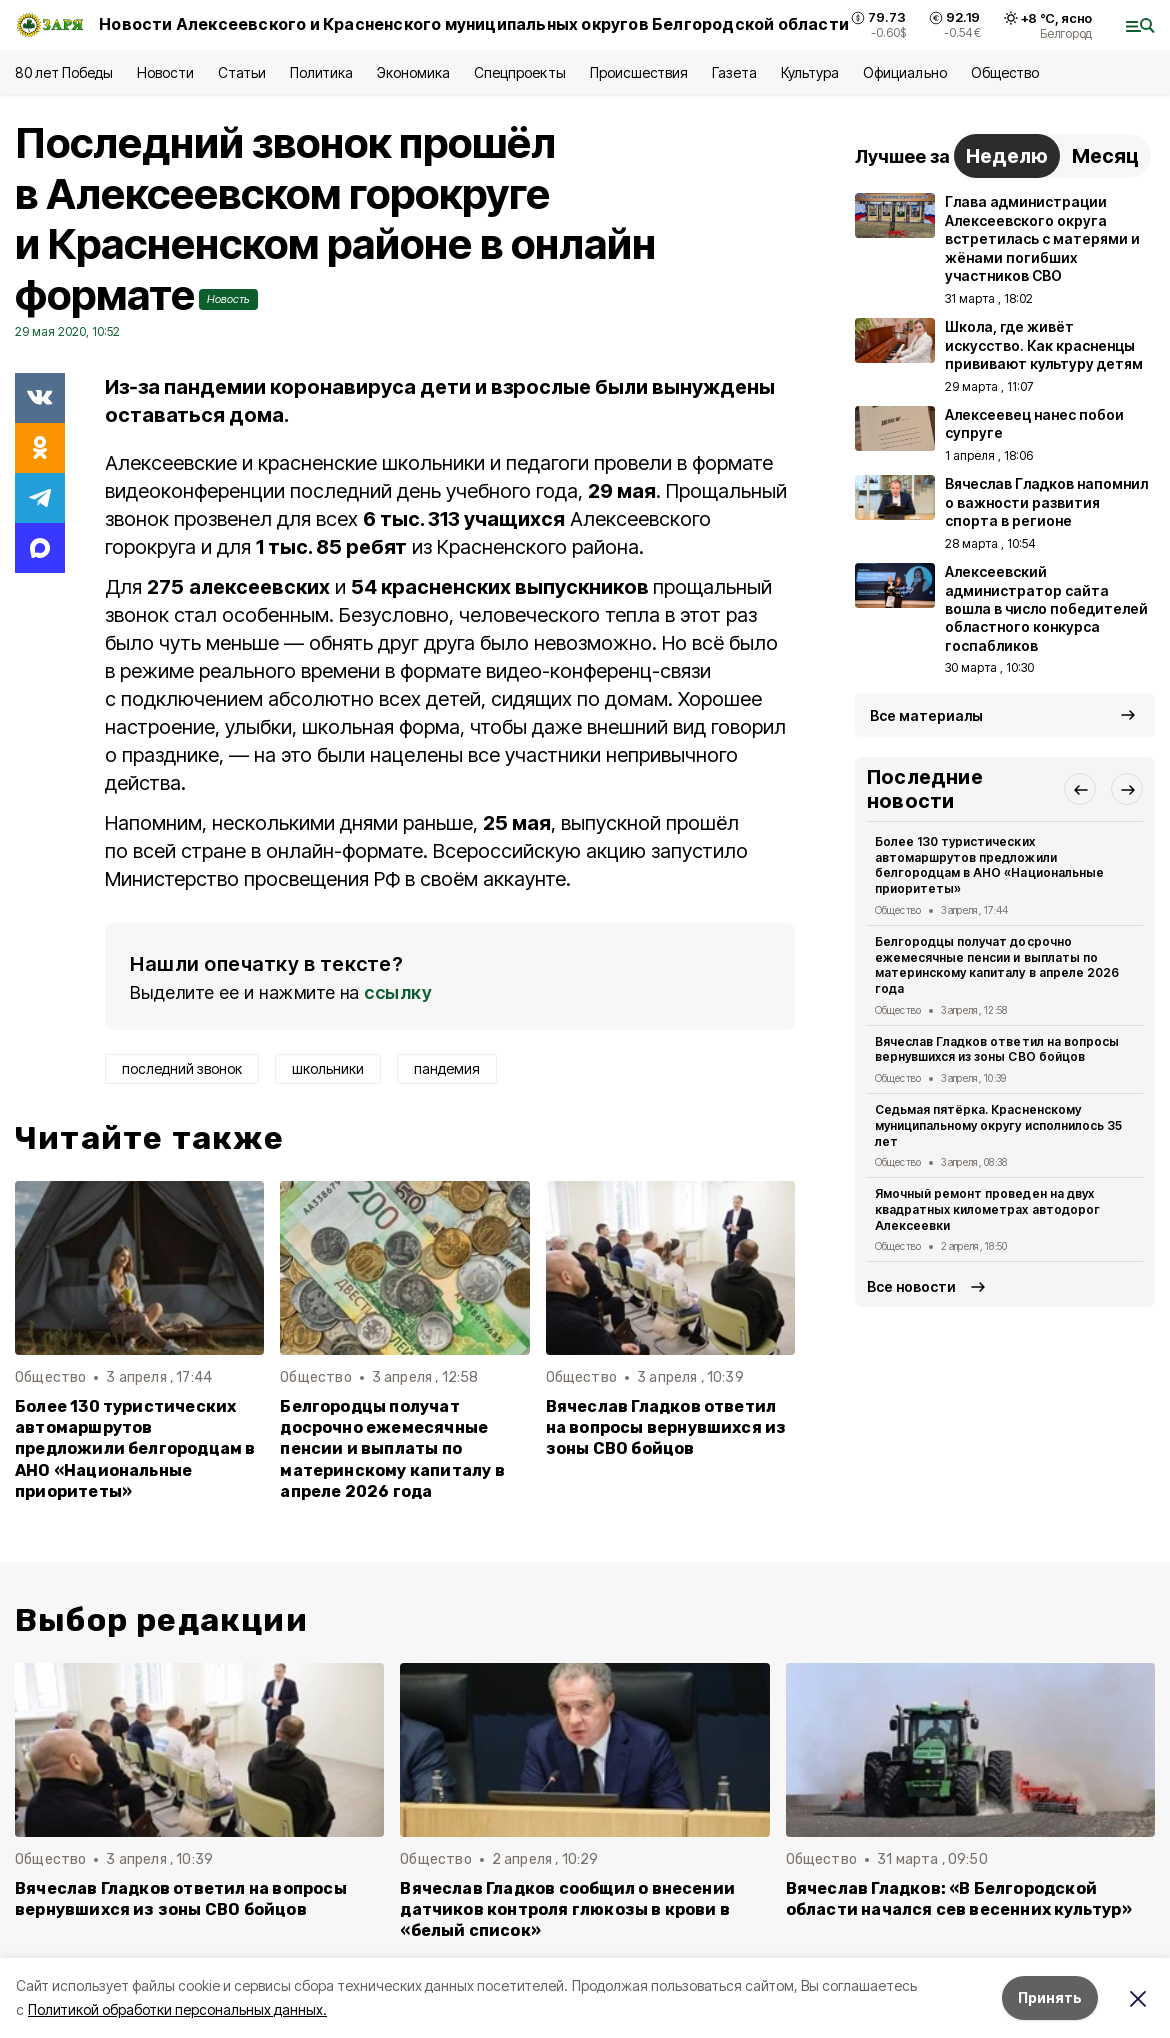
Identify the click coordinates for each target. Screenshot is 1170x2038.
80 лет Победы (64, 72)
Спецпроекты (519, 72)
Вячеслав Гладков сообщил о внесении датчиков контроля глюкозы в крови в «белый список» (567, 1909)
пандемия (447, 1068)
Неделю (1007, 156)
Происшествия (639, 72)
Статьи (242, 72)
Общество (1005, 72)
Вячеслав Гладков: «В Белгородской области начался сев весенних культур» (959, 1899)
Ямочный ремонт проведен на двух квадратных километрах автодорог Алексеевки (987, 1209)
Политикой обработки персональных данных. (177, 2009)
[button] (1080, 789)
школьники (328, 1068)
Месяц (1105, 156)
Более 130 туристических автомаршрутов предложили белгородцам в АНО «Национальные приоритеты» (135, 1448)
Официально (904, 72)
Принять (1050, 1997)
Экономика (413, 72)
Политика (321, 72)
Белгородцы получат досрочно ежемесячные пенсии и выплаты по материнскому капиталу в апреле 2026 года (392, 1448)
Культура (810, 72)
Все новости (911, 1286)
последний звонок (182, 1068)
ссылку (398, 992)
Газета (734, 72)
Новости (165, 72)
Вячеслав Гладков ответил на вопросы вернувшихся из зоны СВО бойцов (666, 1427)
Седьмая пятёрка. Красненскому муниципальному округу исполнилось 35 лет (998, 1125)
